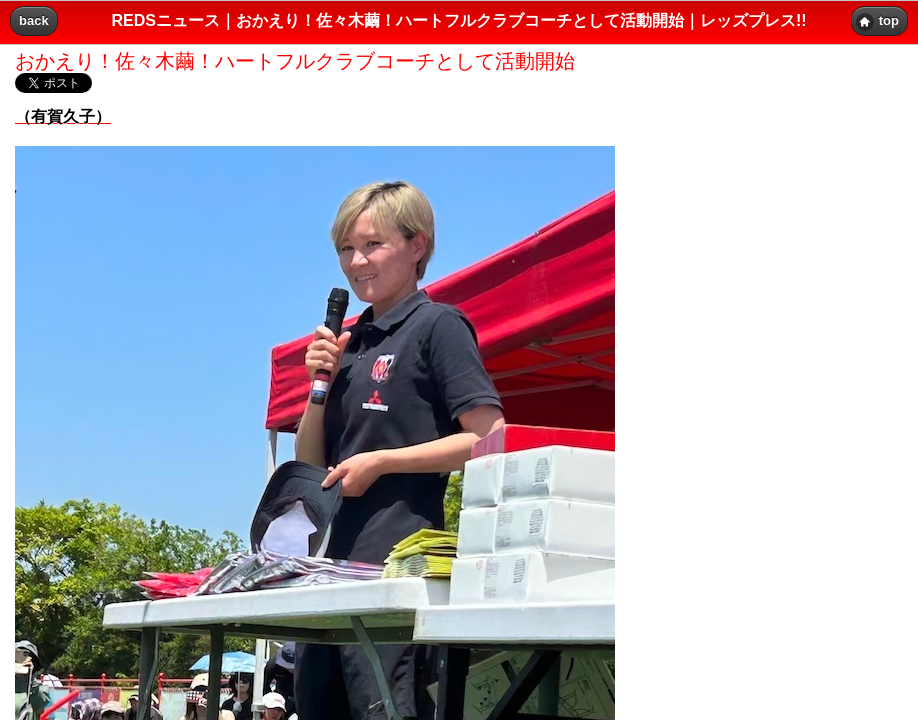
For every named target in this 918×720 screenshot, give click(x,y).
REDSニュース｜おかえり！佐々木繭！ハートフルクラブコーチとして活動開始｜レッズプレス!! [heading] (458, 20)
